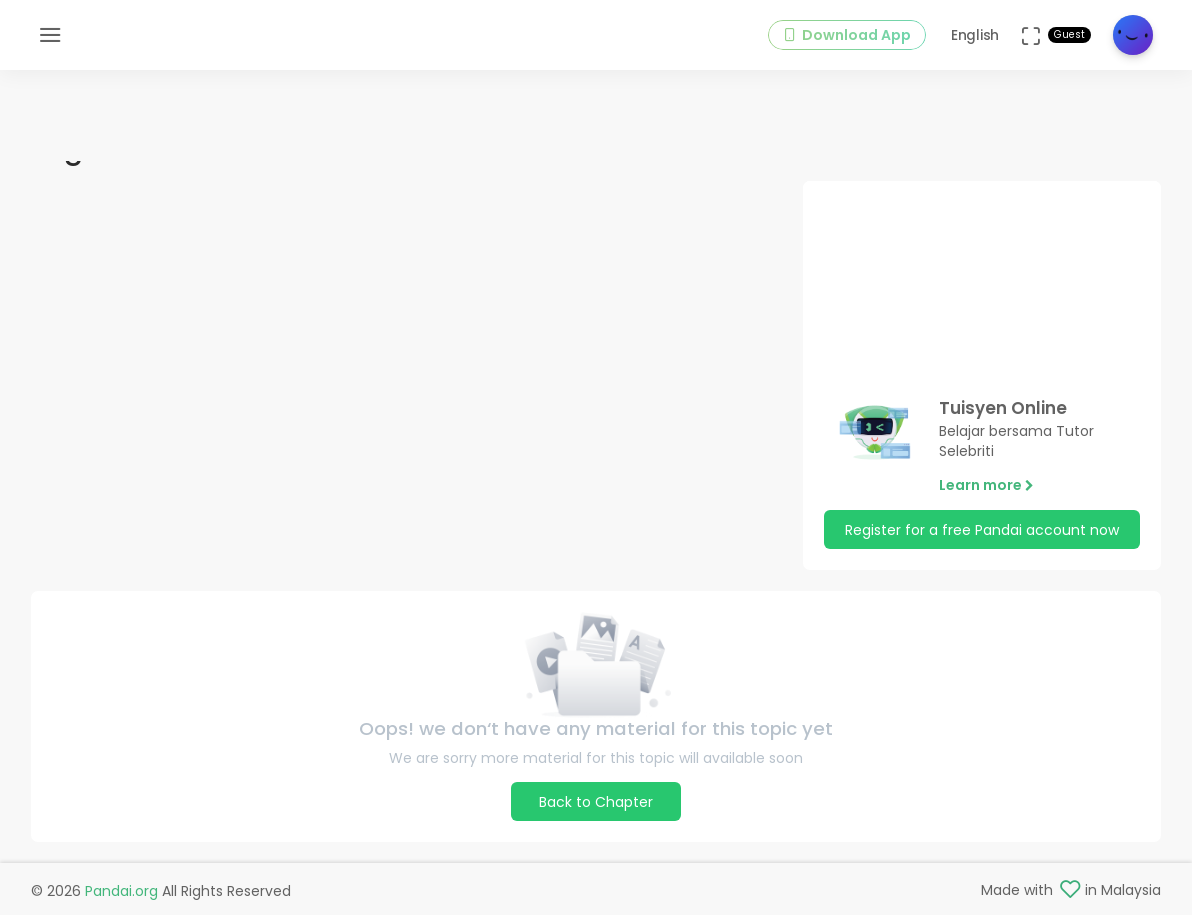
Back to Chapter (596, 802)
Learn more (986, 485)
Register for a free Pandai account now (982, 530)
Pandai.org (121, 891)
